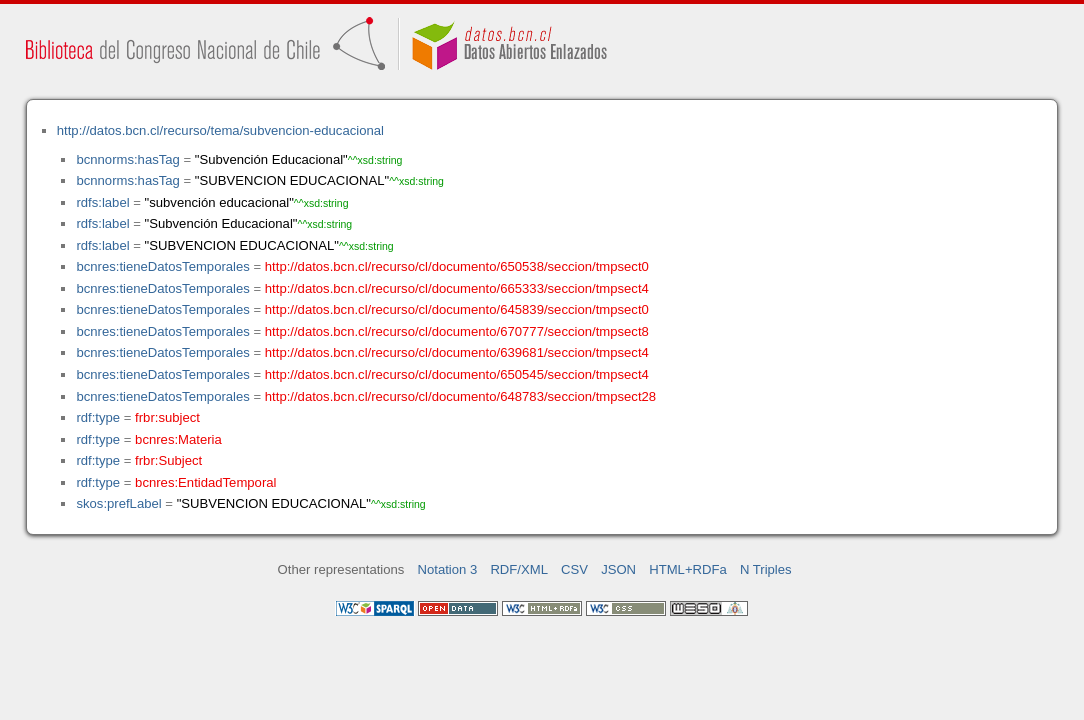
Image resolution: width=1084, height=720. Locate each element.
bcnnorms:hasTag (127, 159)
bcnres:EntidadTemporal (205, 482)
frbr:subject (167, 417)
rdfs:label (102, 202)
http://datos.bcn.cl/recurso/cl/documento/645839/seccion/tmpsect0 (457, 309)
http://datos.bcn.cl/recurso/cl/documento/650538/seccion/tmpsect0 (457, 266)
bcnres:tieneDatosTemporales (162, 266)
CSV (574, 569)
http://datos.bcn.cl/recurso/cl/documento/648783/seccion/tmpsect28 (460, 396)
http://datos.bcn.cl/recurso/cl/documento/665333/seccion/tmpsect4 (457, 288)
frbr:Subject (168, 460)
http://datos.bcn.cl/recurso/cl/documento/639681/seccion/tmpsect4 (457, 352)
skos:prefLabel (118, 503)
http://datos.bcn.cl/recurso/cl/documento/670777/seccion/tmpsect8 (457, 331)
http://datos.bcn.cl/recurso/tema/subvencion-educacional (220, 130)
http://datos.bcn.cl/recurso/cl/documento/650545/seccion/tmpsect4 (457, 374)
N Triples (766, 569)
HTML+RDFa (688, 569)
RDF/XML (519, 569)
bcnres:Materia (178, 439)
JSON (618, 569)
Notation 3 (448, 569)
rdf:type (98, 417)
